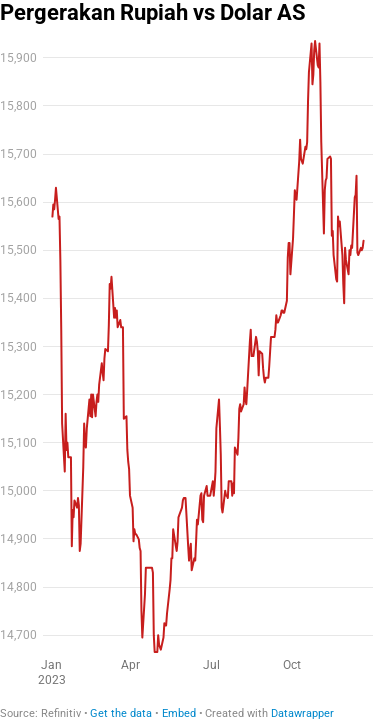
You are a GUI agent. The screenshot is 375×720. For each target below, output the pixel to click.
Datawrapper (302, 713)
